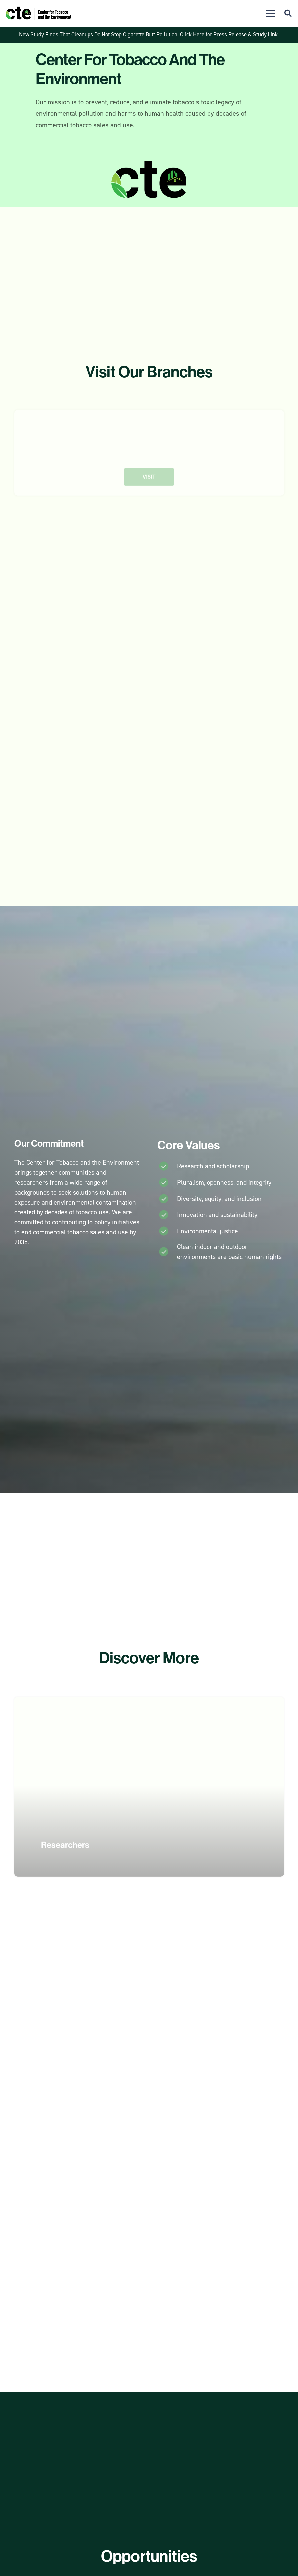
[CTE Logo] (38, 13)
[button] (271, 13)
